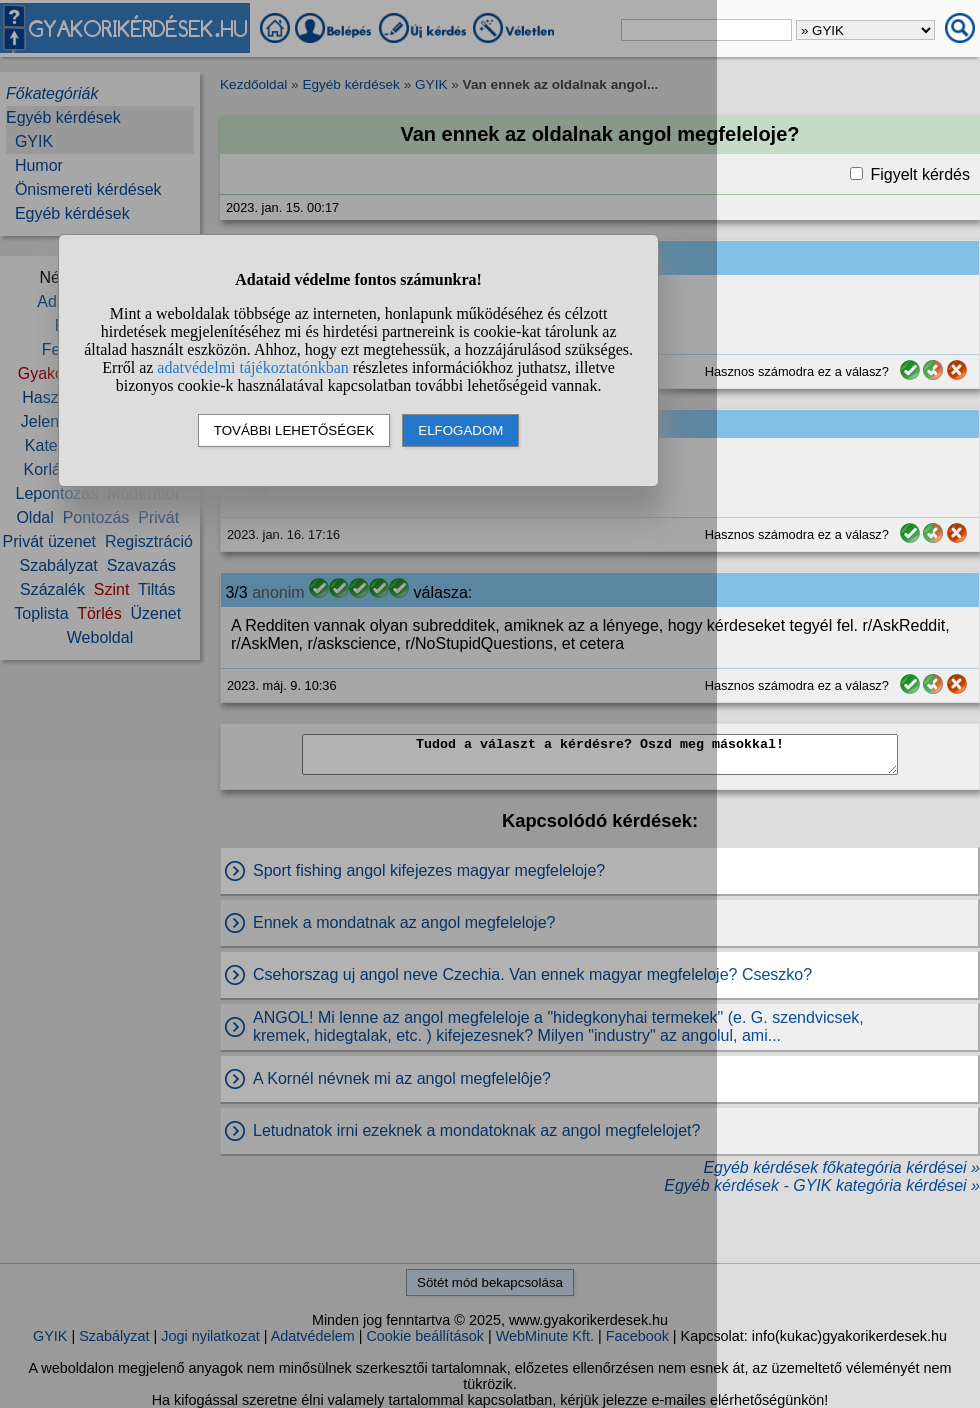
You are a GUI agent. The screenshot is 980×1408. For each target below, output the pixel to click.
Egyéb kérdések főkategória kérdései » (841, 1167)
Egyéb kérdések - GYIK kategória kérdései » (822, 1185)
